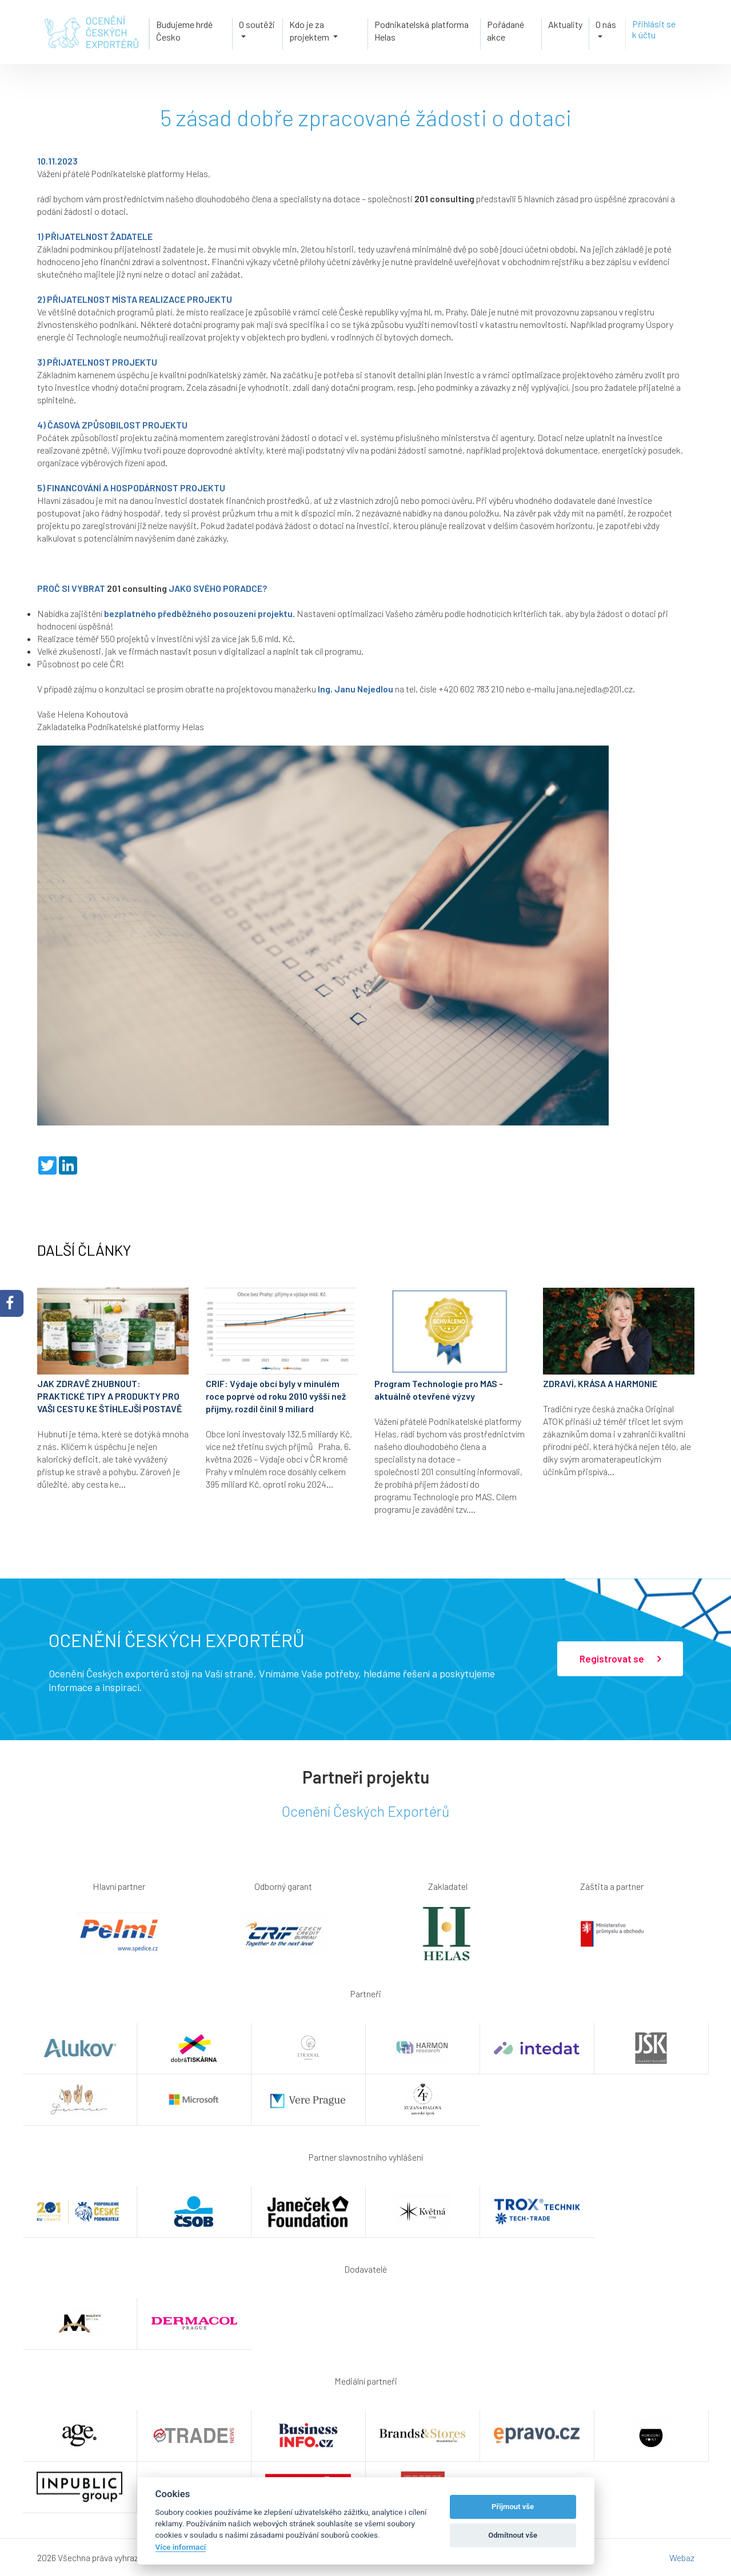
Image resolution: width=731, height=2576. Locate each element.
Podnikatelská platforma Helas (421, 30)
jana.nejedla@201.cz (595, 688)
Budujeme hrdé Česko (184, 30)
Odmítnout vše (512, 2535)
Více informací (180, 2546)
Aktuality (565, 23)
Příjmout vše (513, 2506)
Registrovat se (620, 1659)
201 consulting (444, 198)
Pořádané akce (505, 30)
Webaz (681, 2557)
